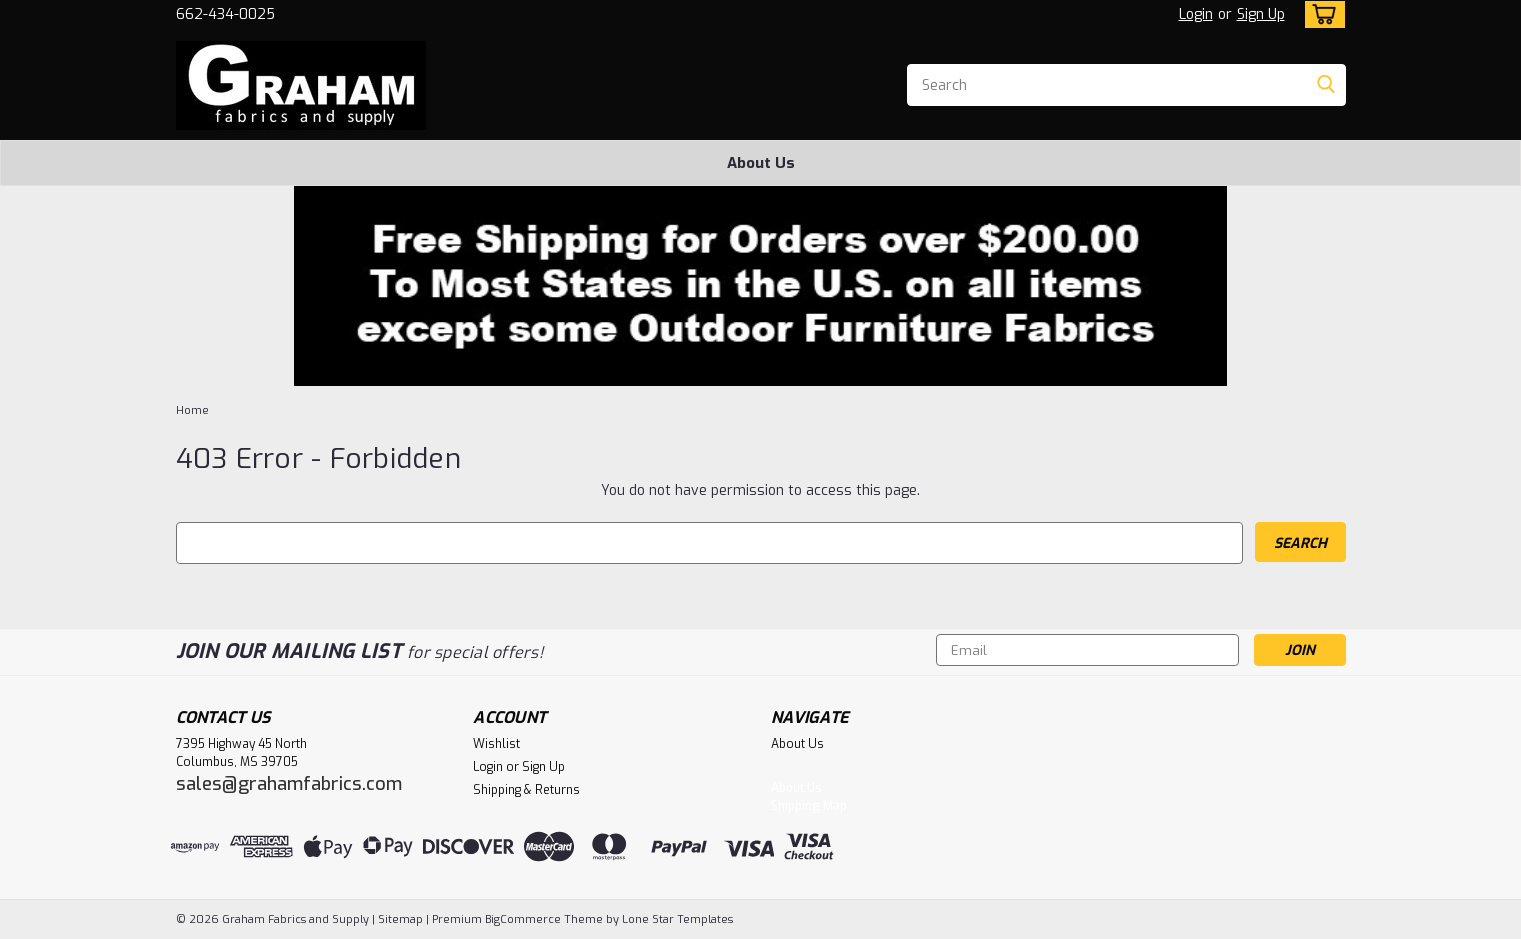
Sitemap (400, 919)
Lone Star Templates (677, 919)
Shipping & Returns (526, 790)
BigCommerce (523, 919)
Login (1196, 14)
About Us (761, 163)
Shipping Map (809, 806)
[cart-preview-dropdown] (1320, 14)
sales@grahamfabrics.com (289, 784)
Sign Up (1261, 14)
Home (192, 410)
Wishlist (496, 744)
